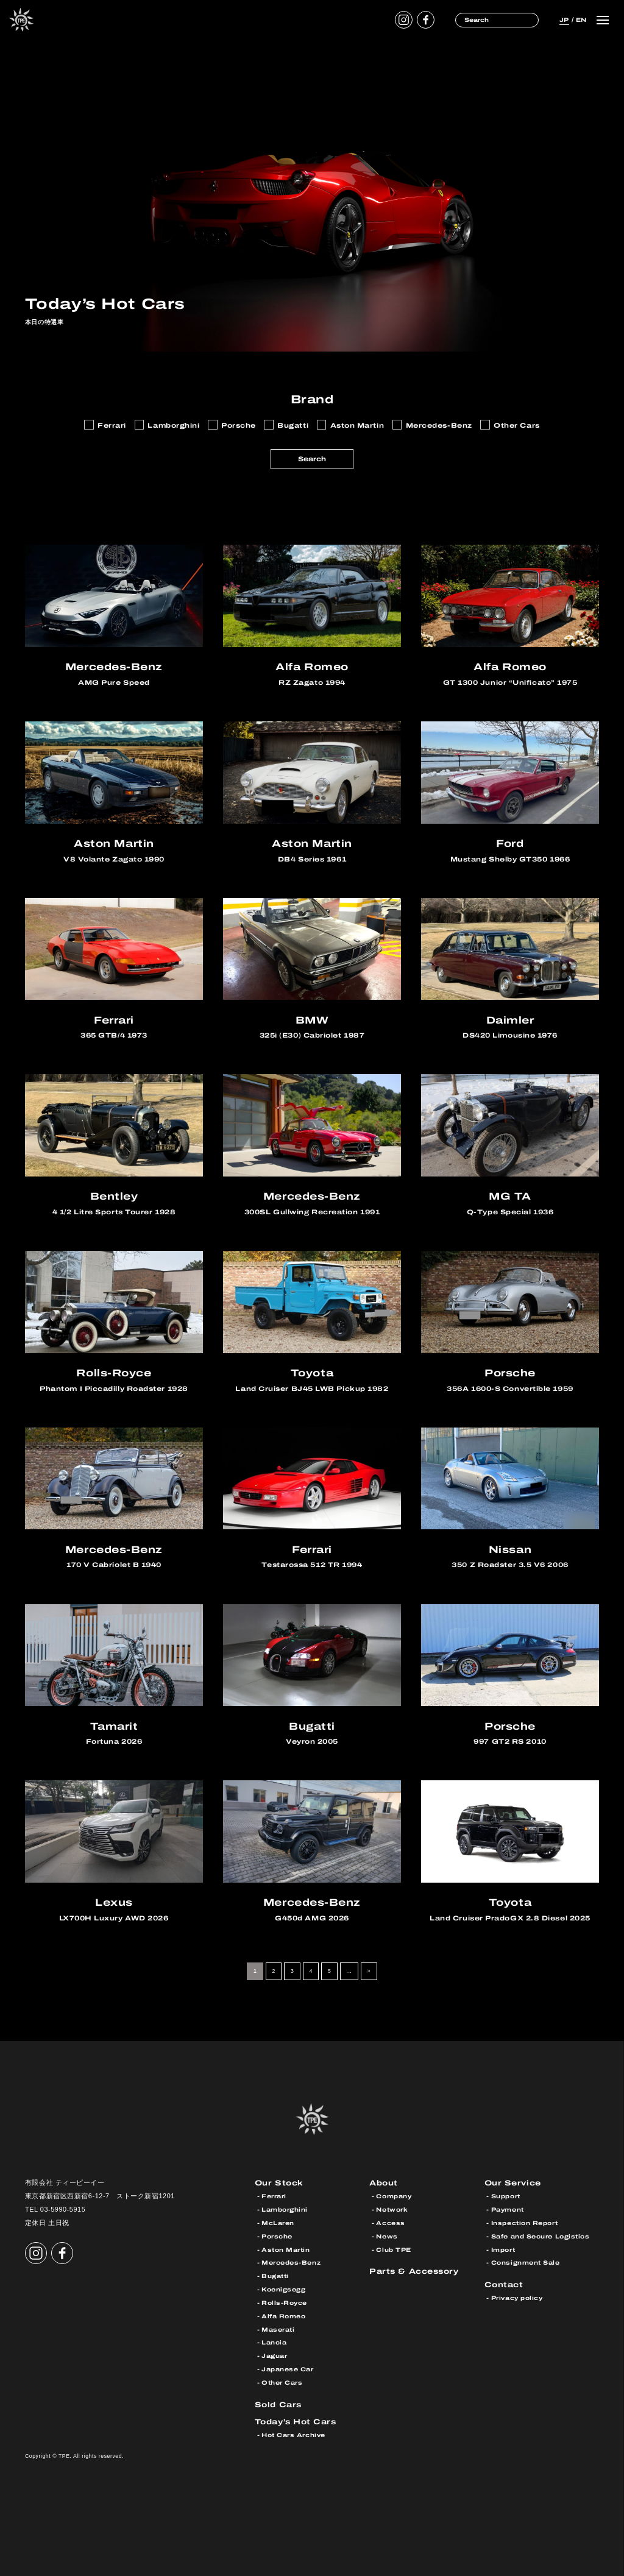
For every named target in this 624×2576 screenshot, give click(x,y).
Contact (503, 2284)
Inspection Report (524, 2222)
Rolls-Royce (284, 2302)
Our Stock (279, 2183)
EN (579, 19)
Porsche (276, 2236)
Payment (507, 2209)
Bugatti (275, 2276)
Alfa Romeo (283, 2316)
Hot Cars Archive (293, 2435)
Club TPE (393, 2249)
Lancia (273, 2343)
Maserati (277, 2329)
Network (392, 2209)
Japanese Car (287, 2369)
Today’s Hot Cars (295, 2421)
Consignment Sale (525, 2262)
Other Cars (281, 2382)
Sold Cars (278, 2404)
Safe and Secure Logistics (540, 2236)
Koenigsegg (283, 2289)
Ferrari (273, 2196)
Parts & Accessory (413, 2271)
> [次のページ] (368, 1972)
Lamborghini (284, 2209)
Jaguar (274, 2355)
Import (503, 2249)
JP (561, 19)
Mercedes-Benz (291, 2262)
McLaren (277, 2222)
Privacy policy (517, 2297)
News (386, 2236)
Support (505, 2196)
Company (393, 2196)
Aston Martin (285, 2249)
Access (390, 2222)
